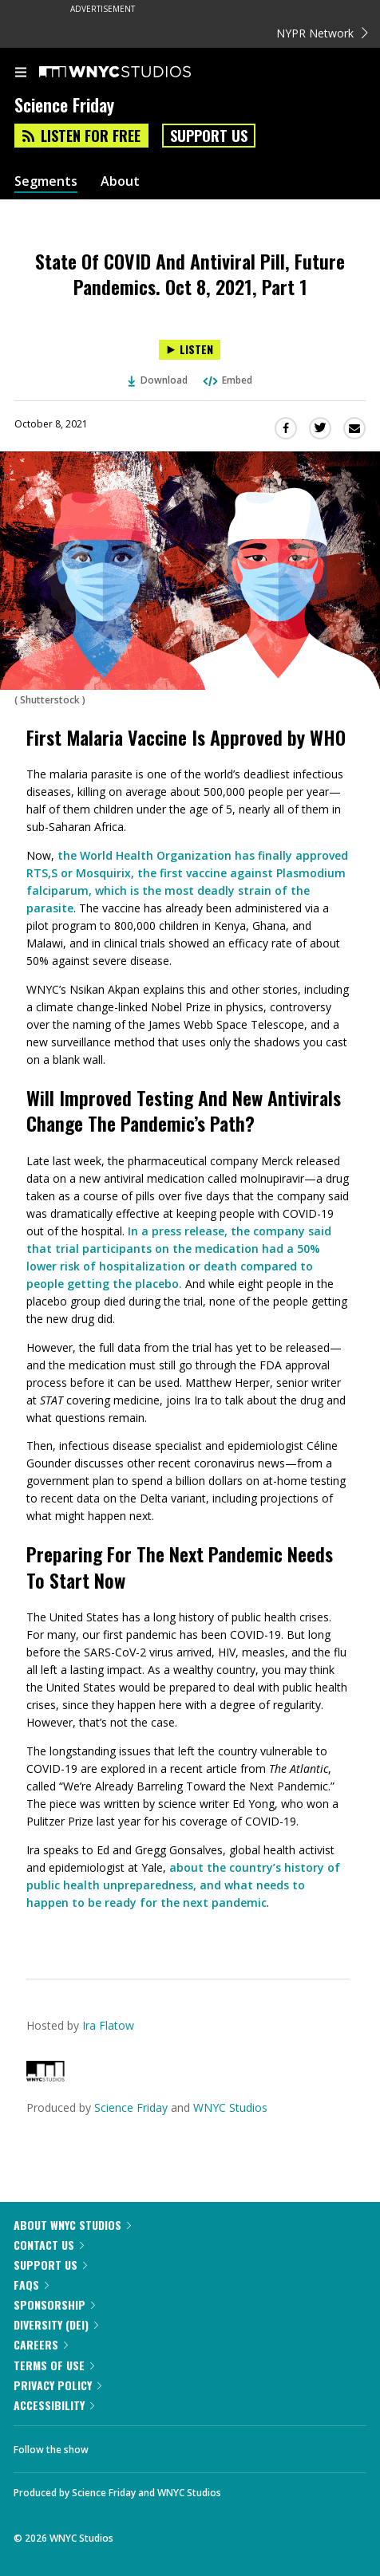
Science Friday (131, 2107)
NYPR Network (322, 33)
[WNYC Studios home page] (135, 72)
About (120, 181)
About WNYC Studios (72, 2224)
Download (158, 380)
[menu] (20, 73)
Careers (41, 2344)
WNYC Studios (230, 2107)
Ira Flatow (108, 2025)
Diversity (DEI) (56, 2324)
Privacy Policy (57, 2385)
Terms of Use (54, 2365)
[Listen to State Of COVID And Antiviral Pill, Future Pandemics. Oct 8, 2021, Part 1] (189, 350)
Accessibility (54, 2405)
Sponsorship (54, 2304)
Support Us (208, 135)
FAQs (31, 2284)
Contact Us (49, 2244)
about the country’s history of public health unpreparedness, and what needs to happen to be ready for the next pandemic (183, 1885)
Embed (226, 380)
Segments (45, 181)
